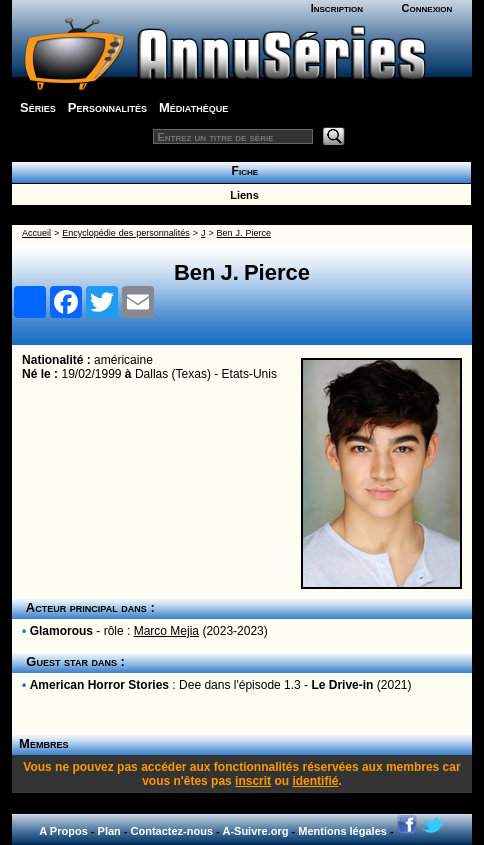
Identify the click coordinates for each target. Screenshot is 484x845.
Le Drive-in (342, 685)
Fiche (241, 171)
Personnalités (107, 107)
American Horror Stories (99, 685)
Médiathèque (193, 107)
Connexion (427, 8)
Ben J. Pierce (244, 233)
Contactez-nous (172, 831)
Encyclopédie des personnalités (125, 233)
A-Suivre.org (255, 831)
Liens (241, 195)
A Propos (63, 831)
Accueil (36, 233)
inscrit (253, 781)
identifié (315, 781)
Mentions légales (342, 831)
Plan (109, 831)
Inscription (337, 8)
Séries (38, 107)
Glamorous (61, 631)
